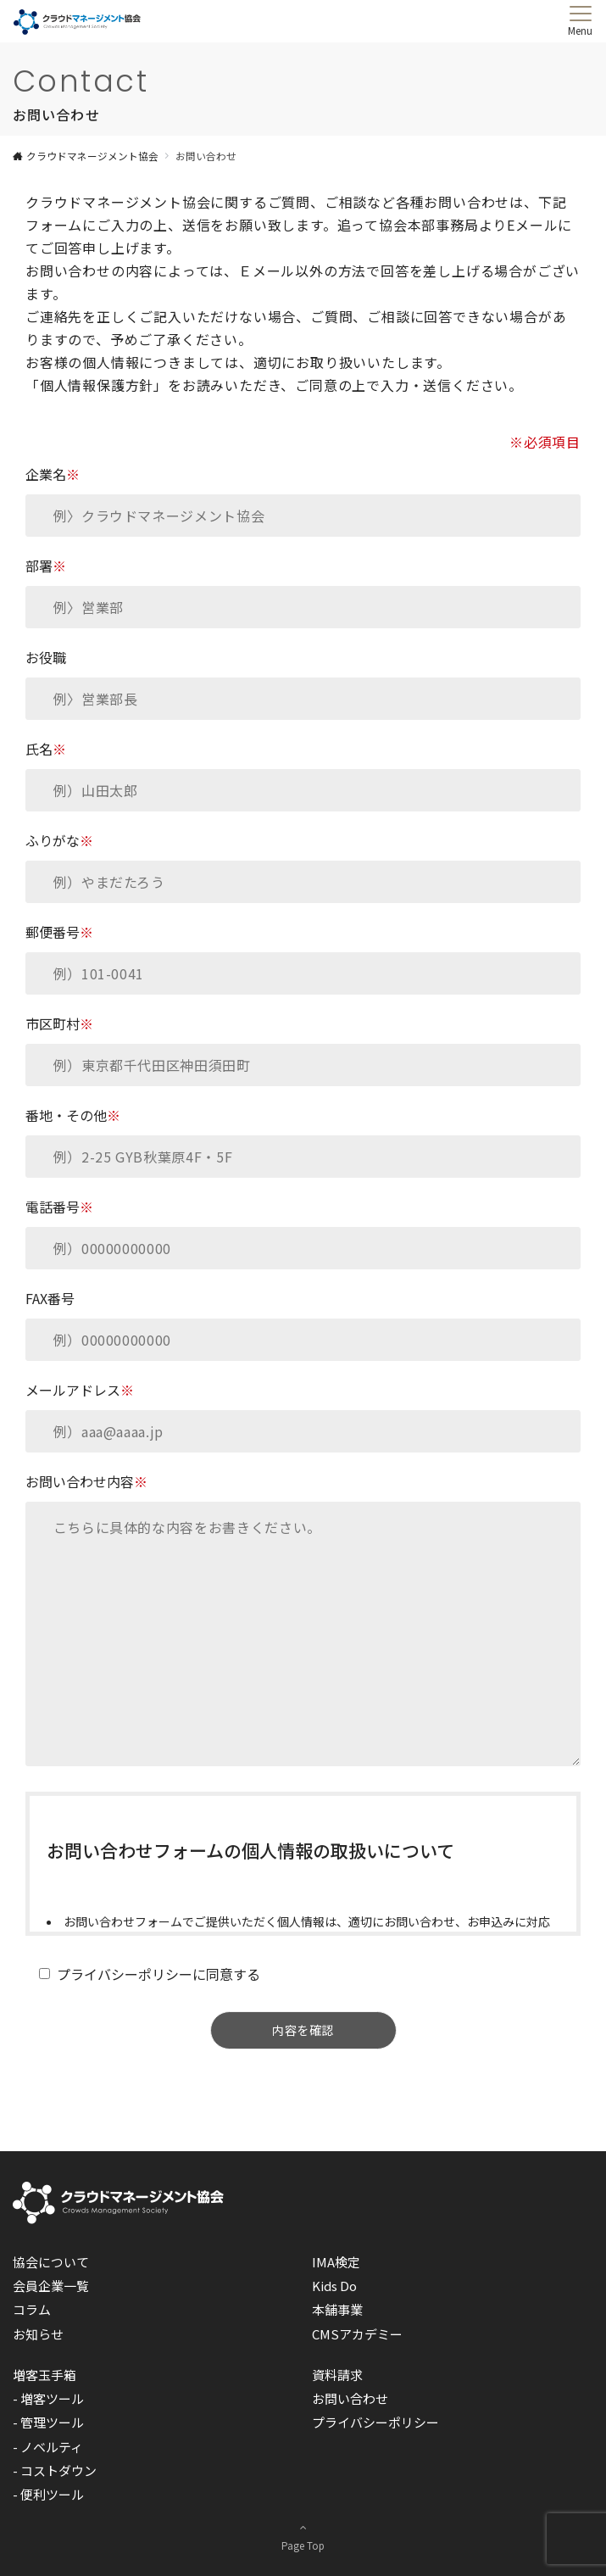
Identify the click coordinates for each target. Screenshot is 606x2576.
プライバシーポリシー (375, 2422)
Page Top (303, 2535)
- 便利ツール (48, 2494)
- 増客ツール (48, 2398)
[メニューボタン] (580, 21)
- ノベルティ (48, 2447)
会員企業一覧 (51, 2285)
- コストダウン (55, 2470)
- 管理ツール (48, 2422)
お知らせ (38, 2334)
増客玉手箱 (44, 2375)
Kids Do (334, 2285)
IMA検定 (336, 2262)
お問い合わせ (350, 2398)
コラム (32, 2309)
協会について (51, 2262)
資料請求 (337, 2375)
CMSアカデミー (357, 2334)
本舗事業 (337, 2309)
